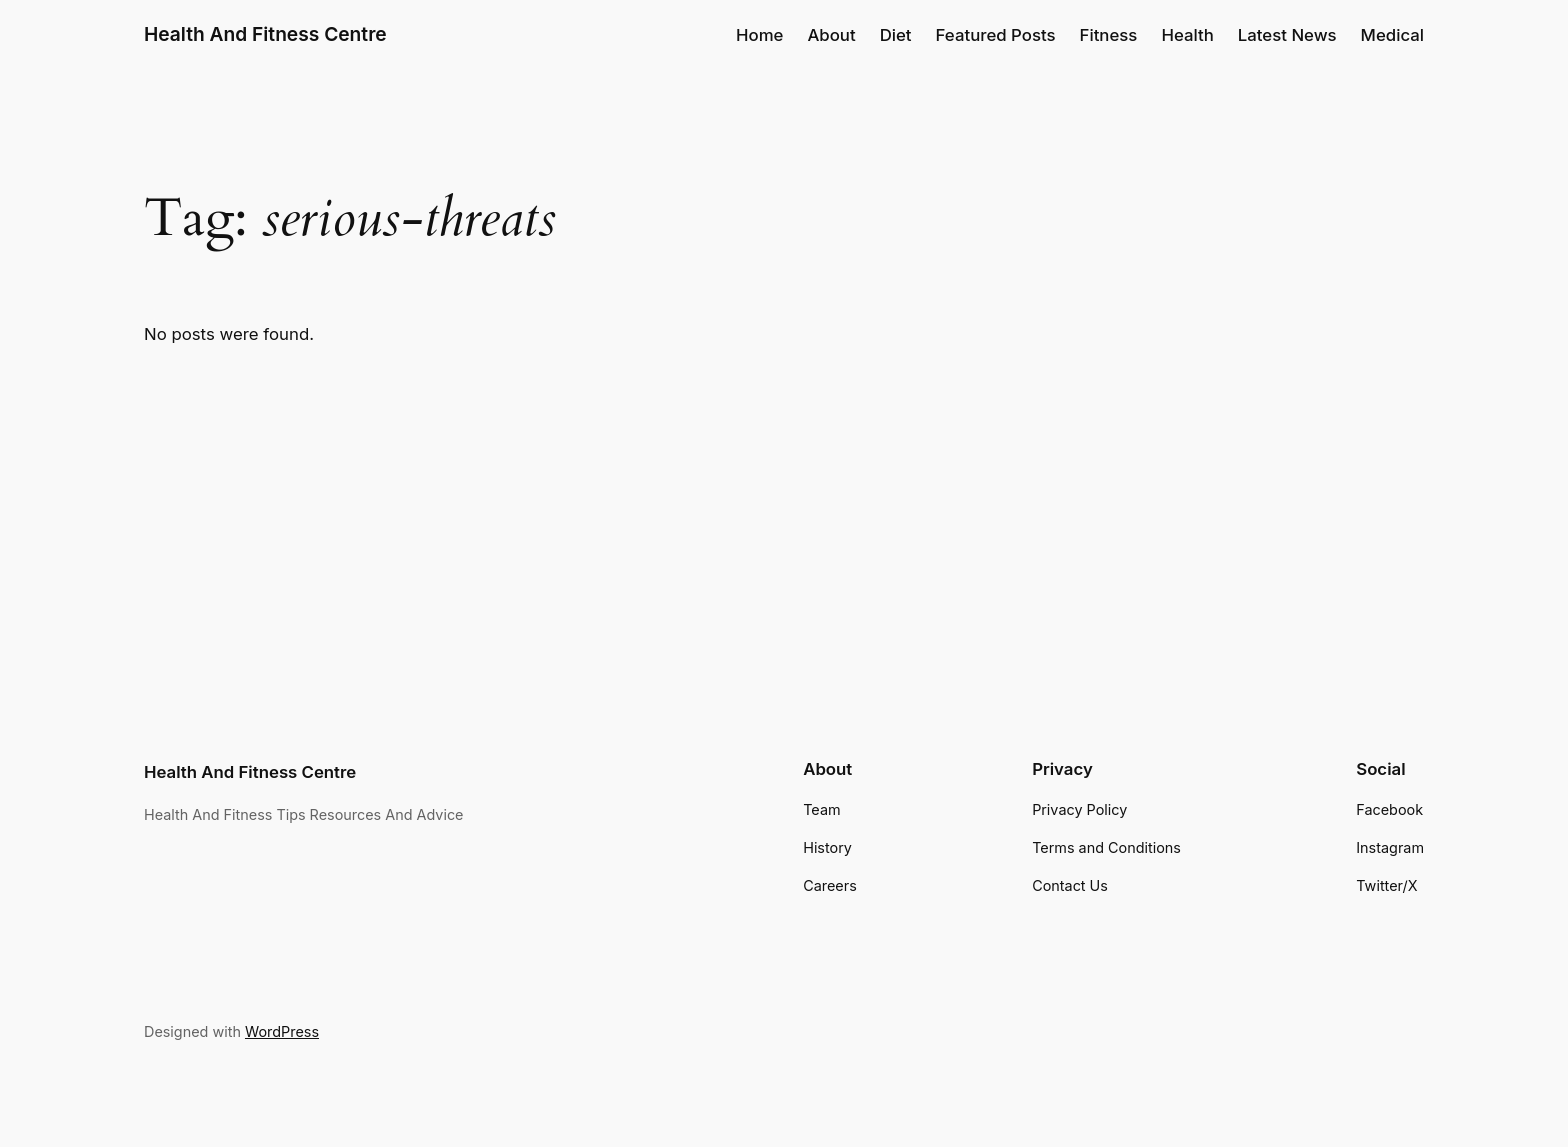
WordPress (282, 1031)
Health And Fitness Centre (265, 34)
